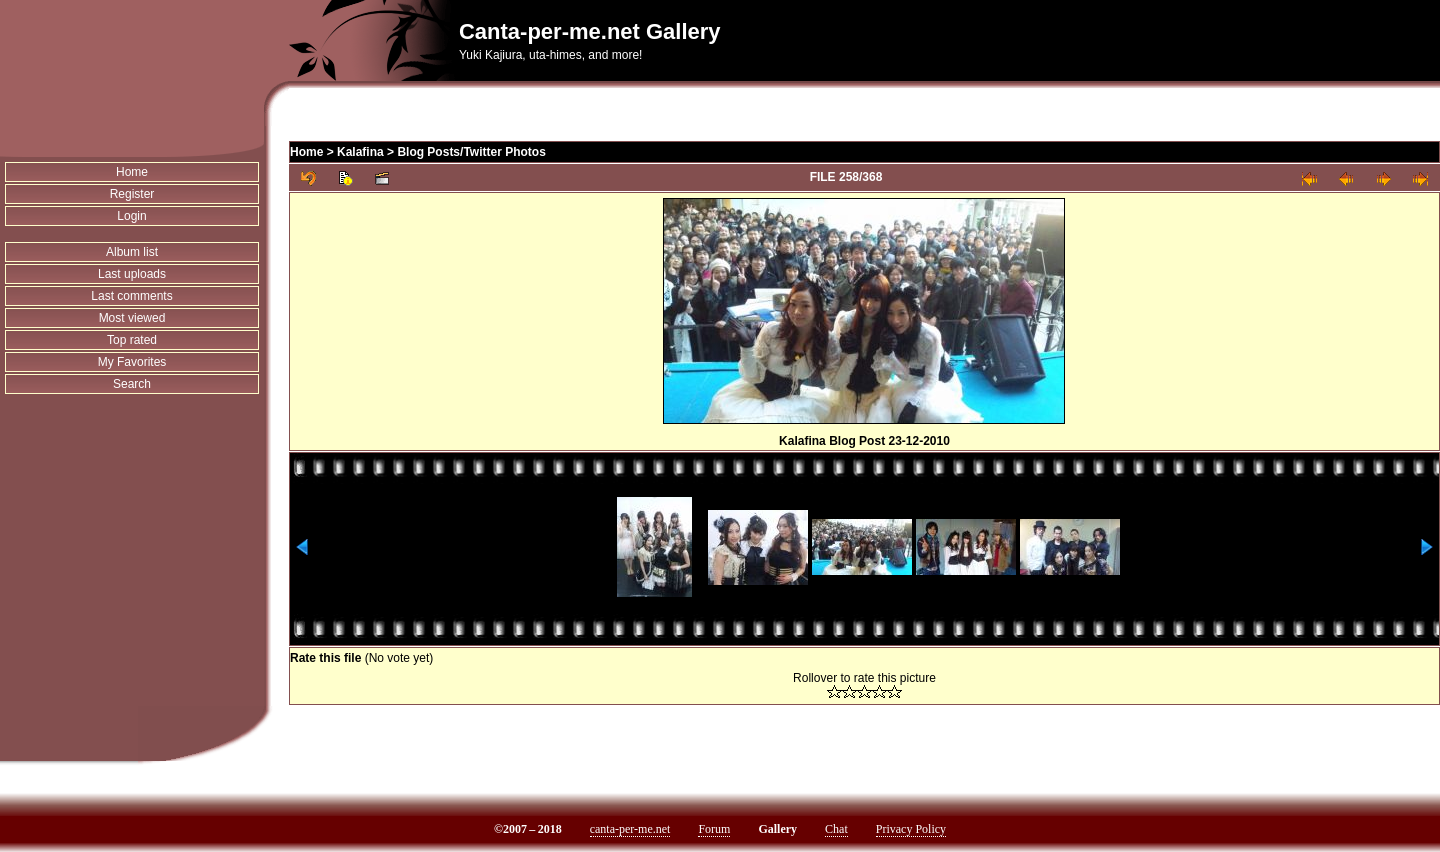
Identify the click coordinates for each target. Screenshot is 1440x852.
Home (132, 172)
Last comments (131, 296)
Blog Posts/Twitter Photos (471, 152)
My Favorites (132, 362)
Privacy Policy (911, 829)
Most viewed (132, 318)
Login (131, 216)
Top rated (132, 340)
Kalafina (360, 152)
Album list (132, 252)
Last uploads (132, 274)
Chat (836, 829)
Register (132, 194)
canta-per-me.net (630, 829)
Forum (714, 829)
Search (132, 384)
